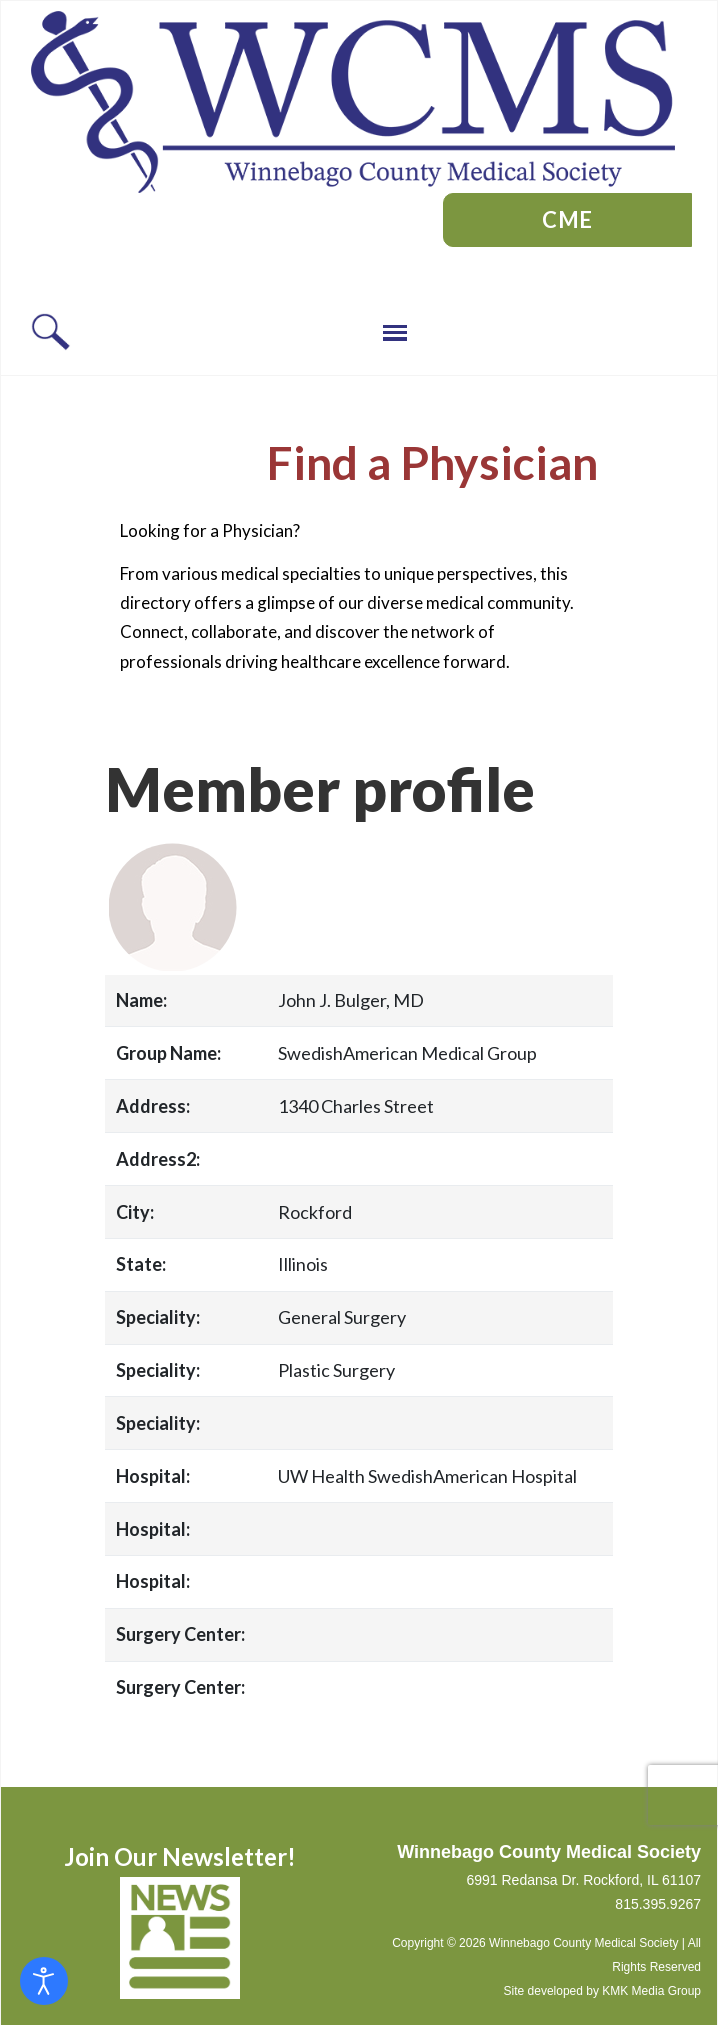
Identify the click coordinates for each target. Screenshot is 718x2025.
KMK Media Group (651, 1991)
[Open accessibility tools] (44, 1981)
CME (567, 219)
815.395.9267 (658, 1904)
